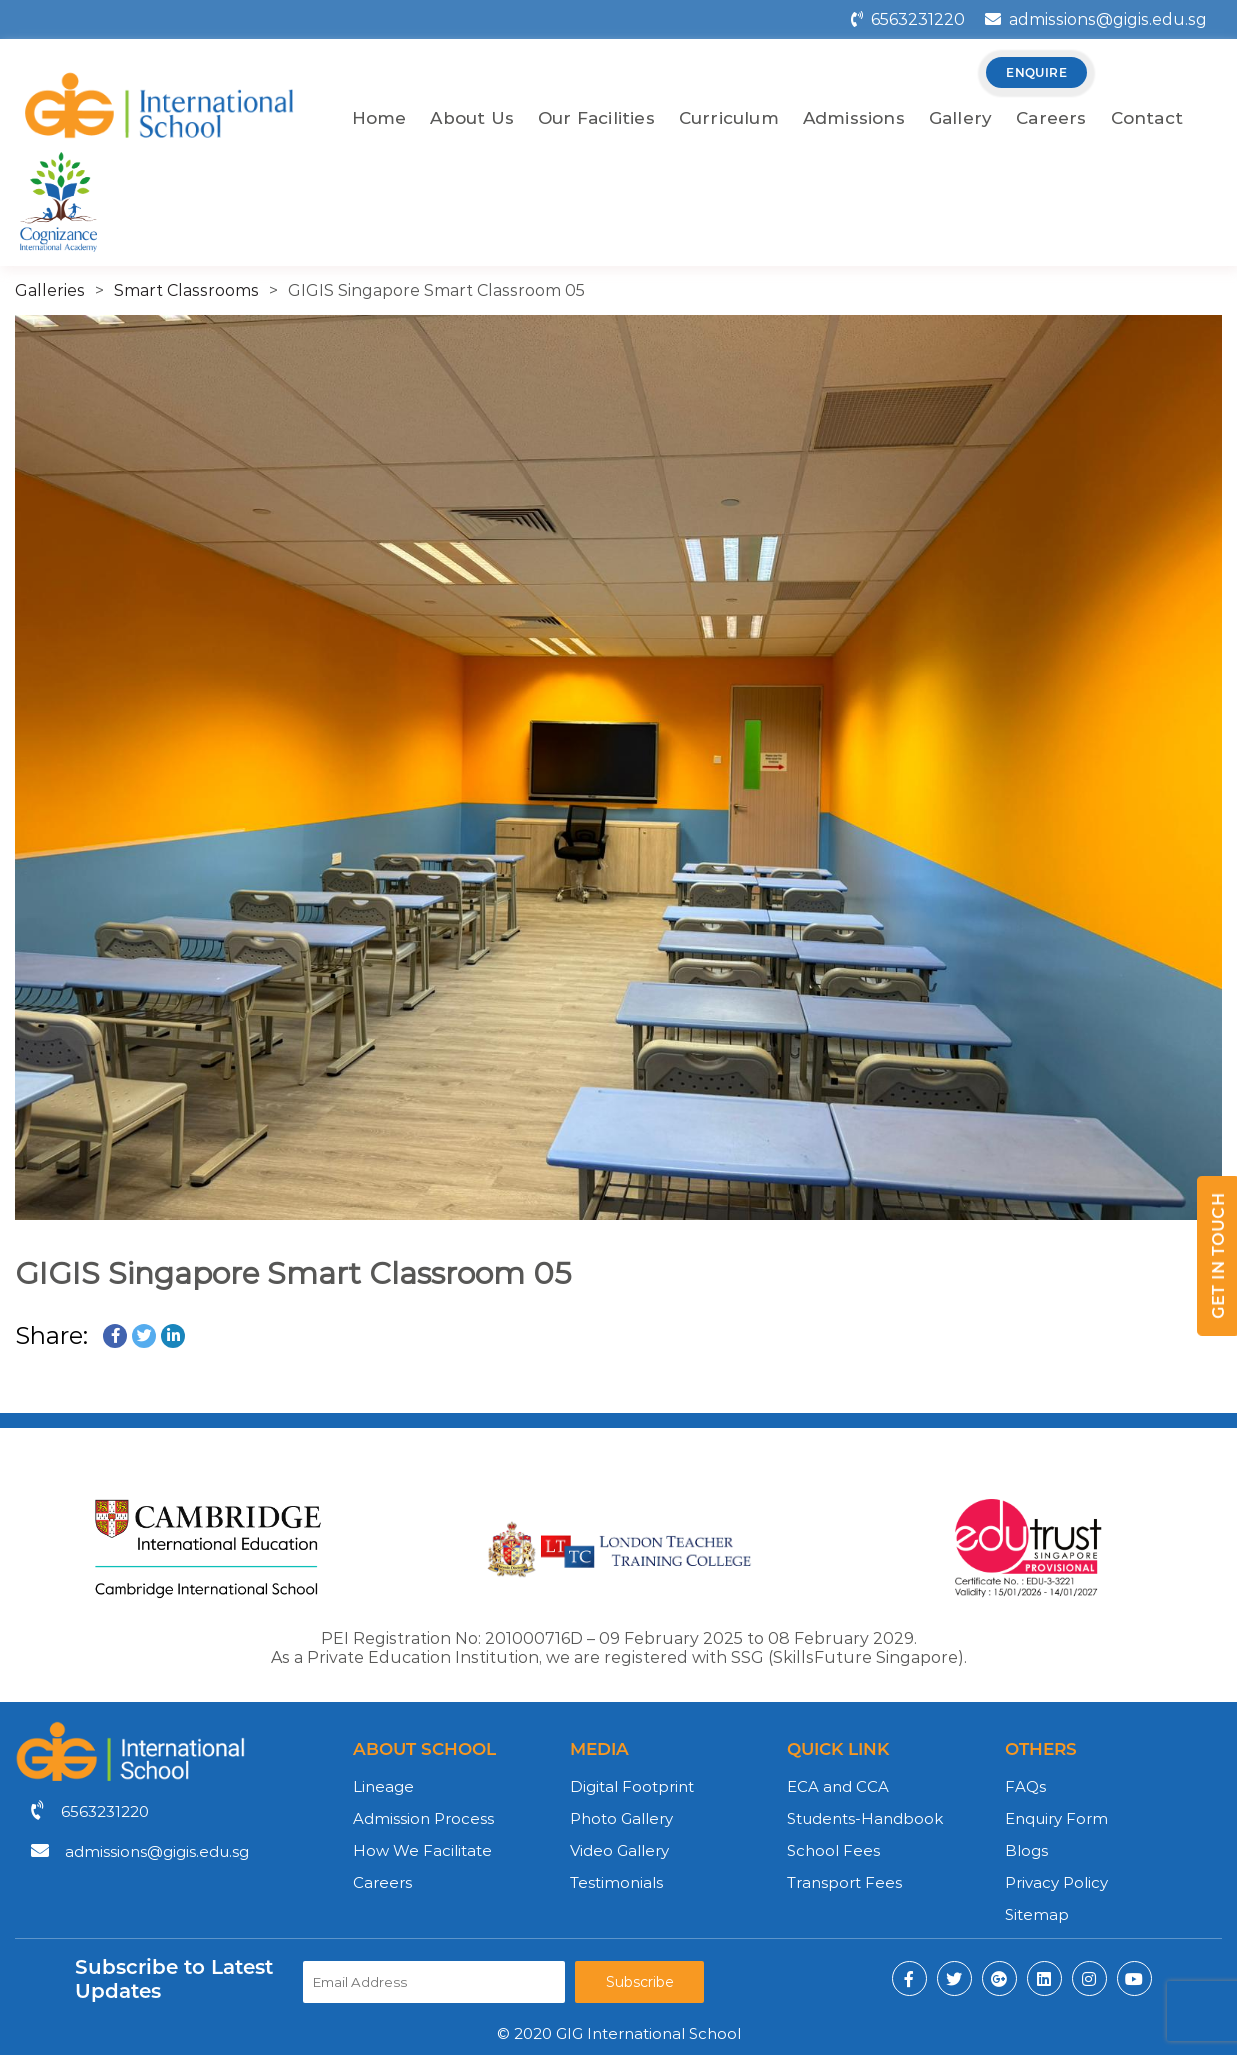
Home (379, 118)
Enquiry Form (1056, 1818)
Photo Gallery (621, 1818)
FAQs (1025, 1786)
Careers (1051, 118)
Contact (1147, 118)
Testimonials (616, 1882)
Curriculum (729, 118)
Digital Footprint (632, 1786)
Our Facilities (596, 118)
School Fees (833, 1850)
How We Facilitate (422, 1850)
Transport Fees (844, 1882)
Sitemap (1037, 1914)
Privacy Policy (1056, 1882)
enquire (1036, 72)
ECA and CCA (838, 1786)
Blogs (1026, 1850)
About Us (472, 118)
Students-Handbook (865, 1818)
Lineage (383, 1786)
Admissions (854, 118)
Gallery (960, 118)
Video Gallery (619, 1850)
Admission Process (423, 1818)
